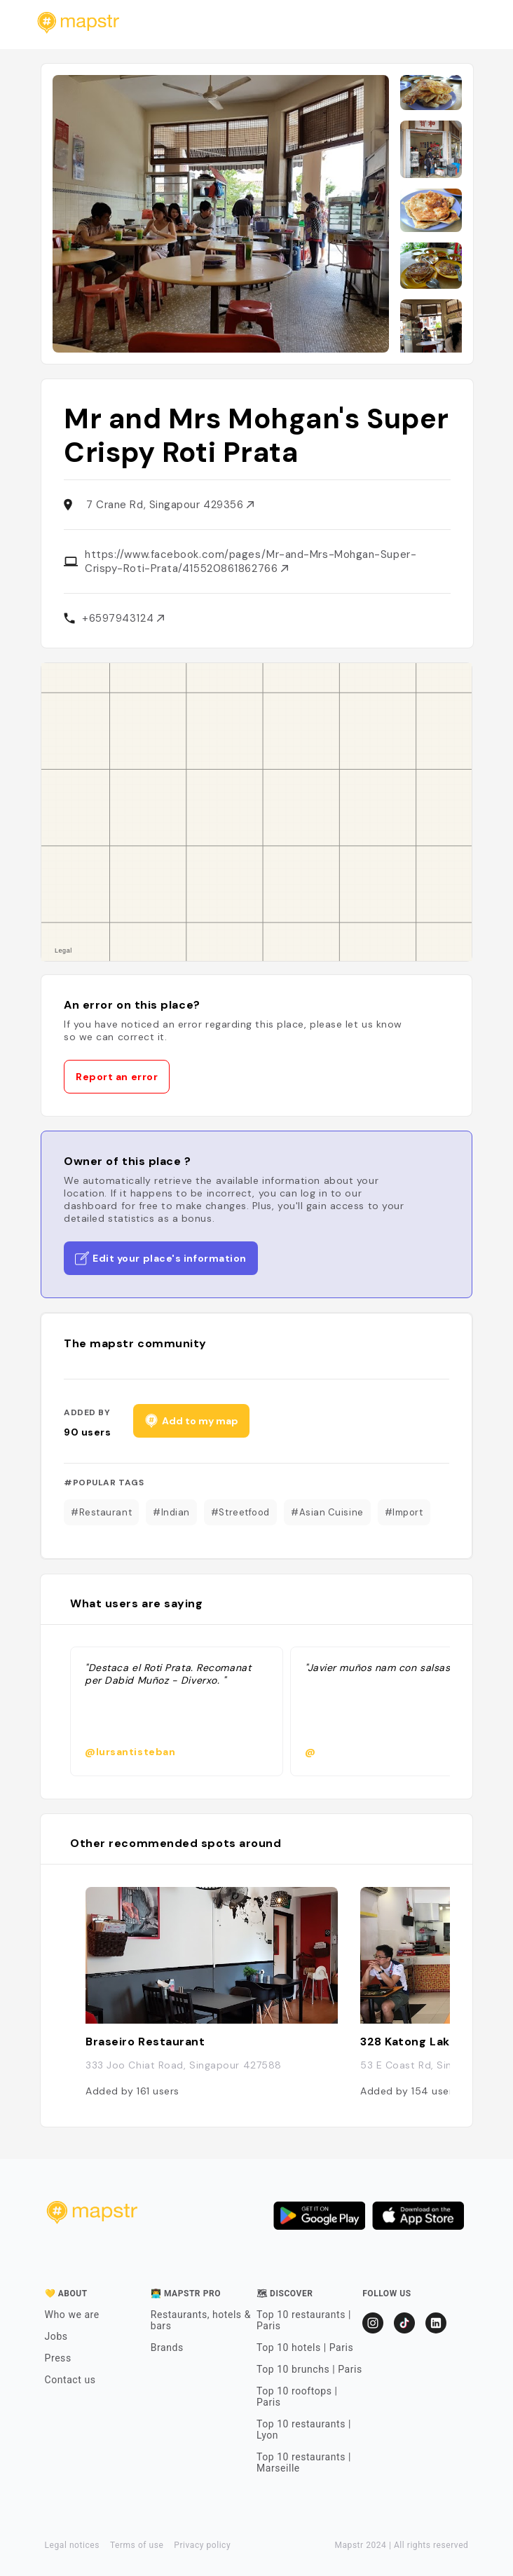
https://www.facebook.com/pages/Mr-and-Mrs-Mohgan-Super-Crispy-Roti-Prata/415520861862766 (250, 561)
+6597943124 (123, 618)
